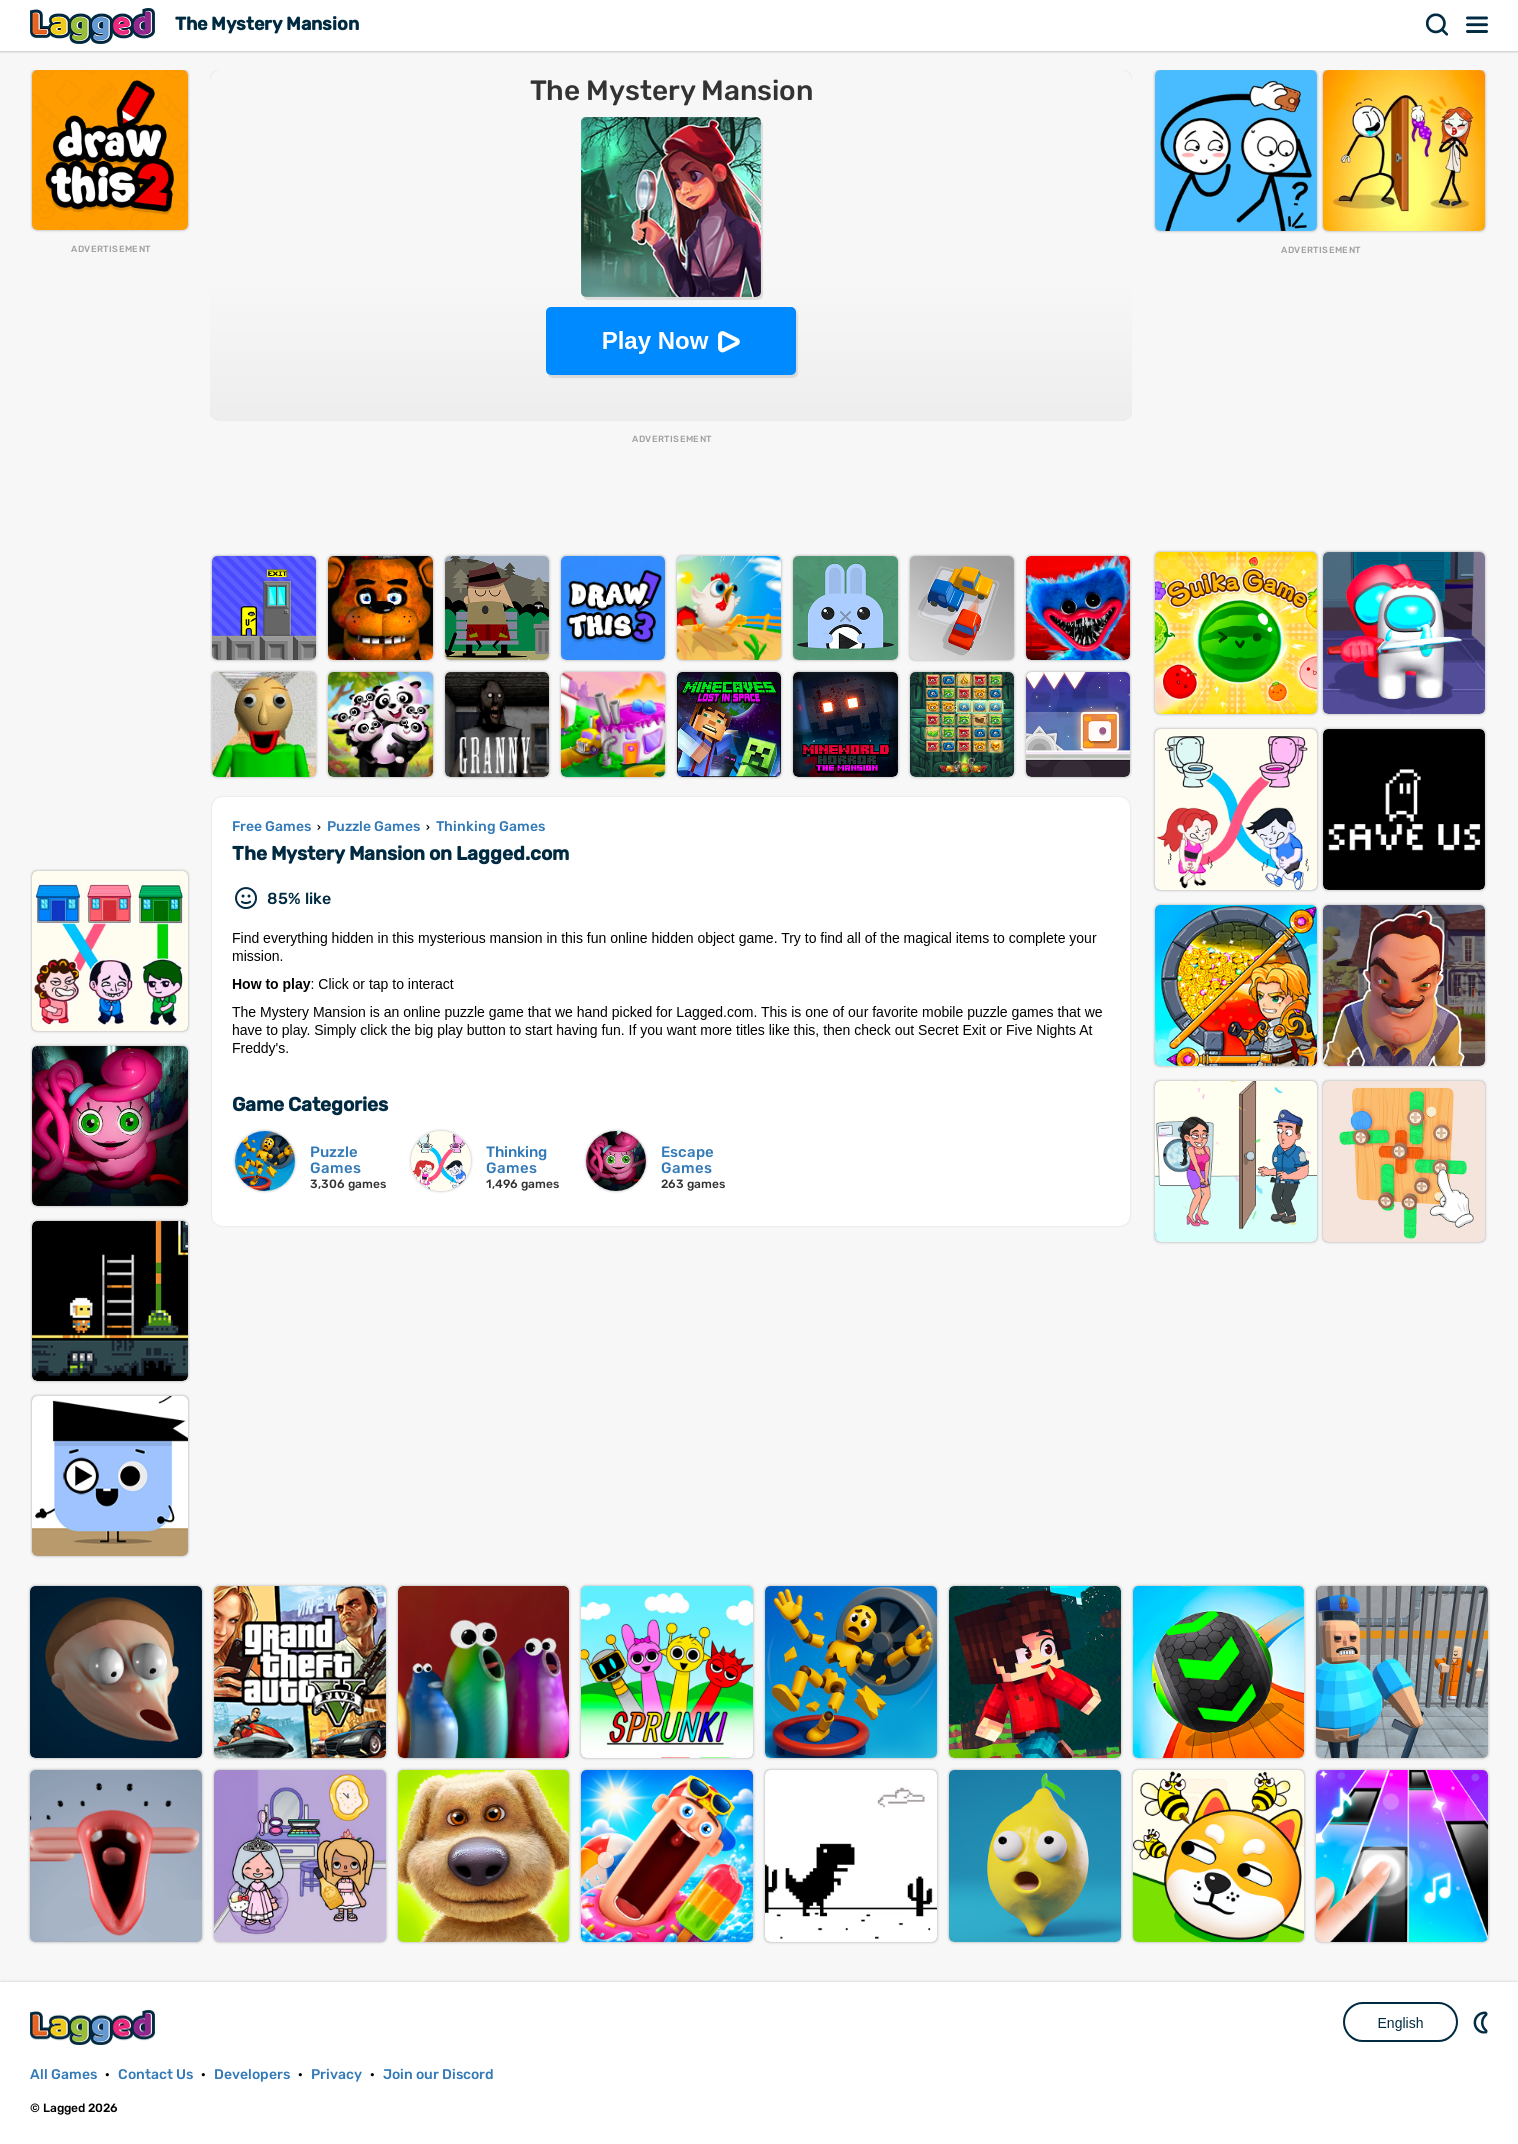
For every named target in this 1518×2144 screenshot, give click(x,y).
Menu (1478, 25)
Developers (252, 2074)
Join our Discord (438, 2074)
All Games (63, 2074)
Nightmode (1483, 2022)
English (1401, 2023)
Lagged (95, 25)
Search (1438, 25)
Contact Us (155, 2074)
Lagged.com (95, 2027)
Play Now (655, 340)
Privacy (336, 2074)
